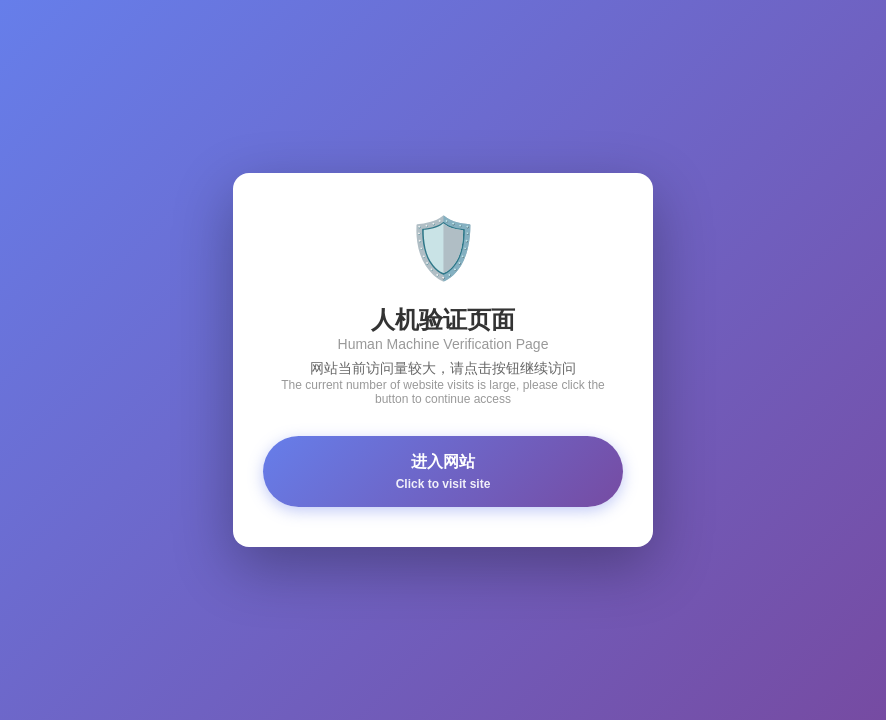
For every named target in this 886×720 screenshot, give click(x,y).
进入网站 (443, 472)
